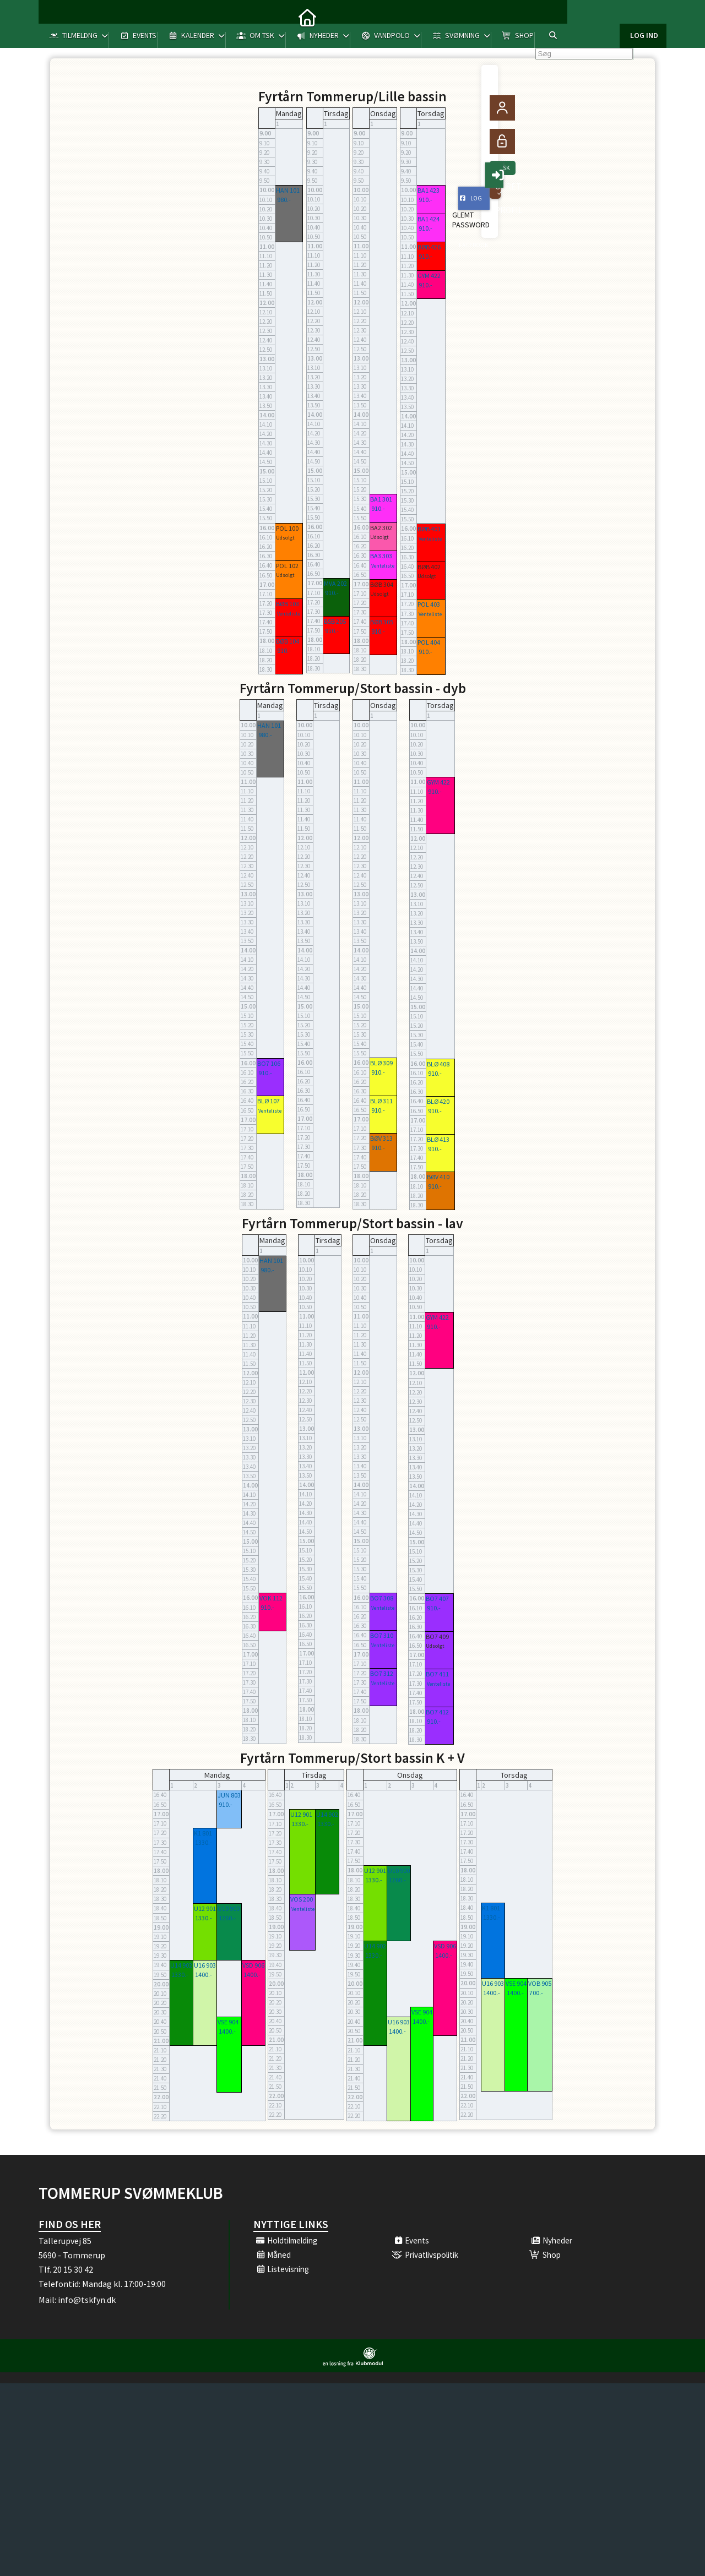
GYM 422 (429, 275)
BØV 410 (438, 1177)
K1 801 (203, 1833)
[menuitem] (55, 16)
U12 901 (205, 1908)
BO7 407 (437, 1598)
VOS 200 (301, 1899)
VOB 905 (539, 1983)
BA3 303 (381, 556)
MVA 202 (335, 583)
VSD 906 (253, 1965)
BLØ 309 (381, 1063)
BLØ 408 (438, 1064)
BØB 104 (287, 641)
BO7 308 (381, 1598)
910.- (284, 650)
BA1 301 (381, 499)
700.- (536, 1993)
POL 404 (428, 642)
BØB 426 (429, 247)
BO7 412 (437, 1712)
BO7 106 (268, 1063)
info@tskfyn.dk (87, 2299)
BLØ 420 (438, 1101)
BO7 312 (381, 1673)
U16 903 (205, 1965)
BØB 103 (287, 604)
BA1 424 (428, 219)
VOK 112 (271, 1598)
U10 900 (229, 1908)
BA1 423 (428, 190)
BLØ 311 (381, 1101)
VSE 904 (228, 2022)
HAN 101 (288, 190)
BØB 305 (381, 622)
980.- (284, 199)
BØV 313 (381, 1138)
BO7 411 (437, 1674)
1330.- (203, 1842)
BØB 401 (429, 529)
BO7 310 (381, 1635)
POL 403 (428, 604)
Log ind (644, 16)
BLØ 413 (438, 1139)
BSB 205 (335, 621)
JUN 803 (229, 1795)
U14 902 (181, 1965)
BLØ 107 (268, 1101)
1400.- (203, 1974)
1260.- (227, 1918)
